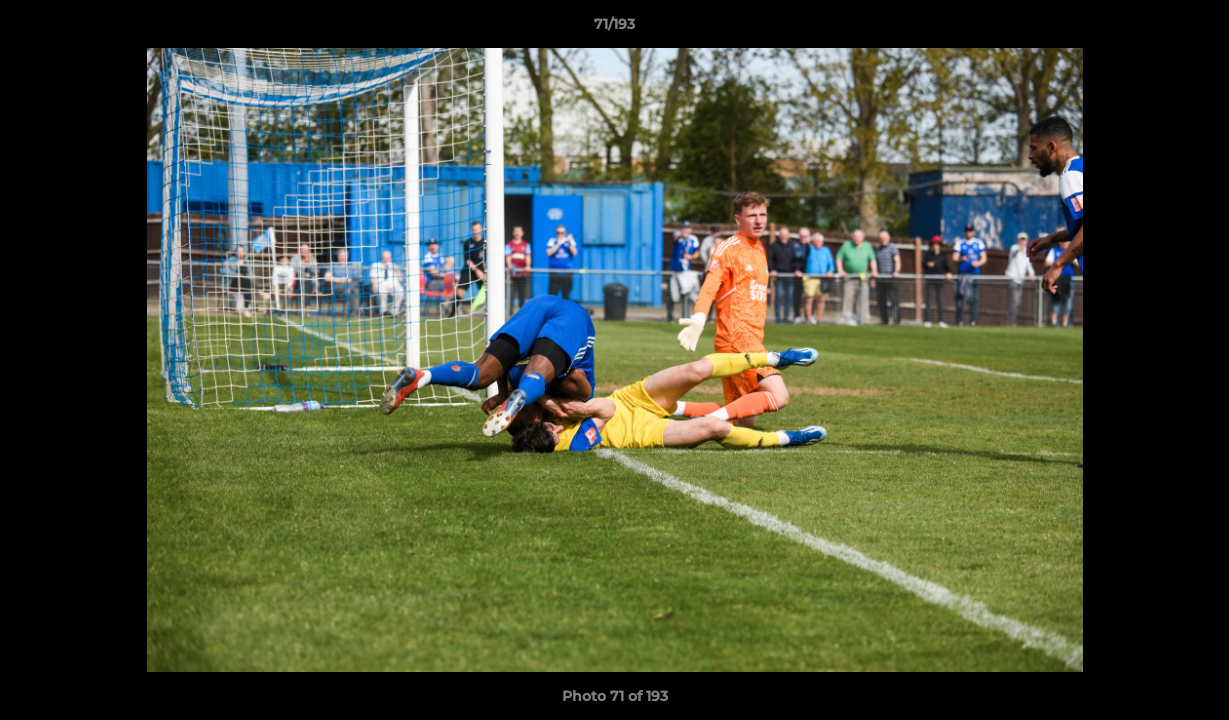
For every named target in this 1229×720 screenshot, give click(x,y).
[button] (1193, 29)
